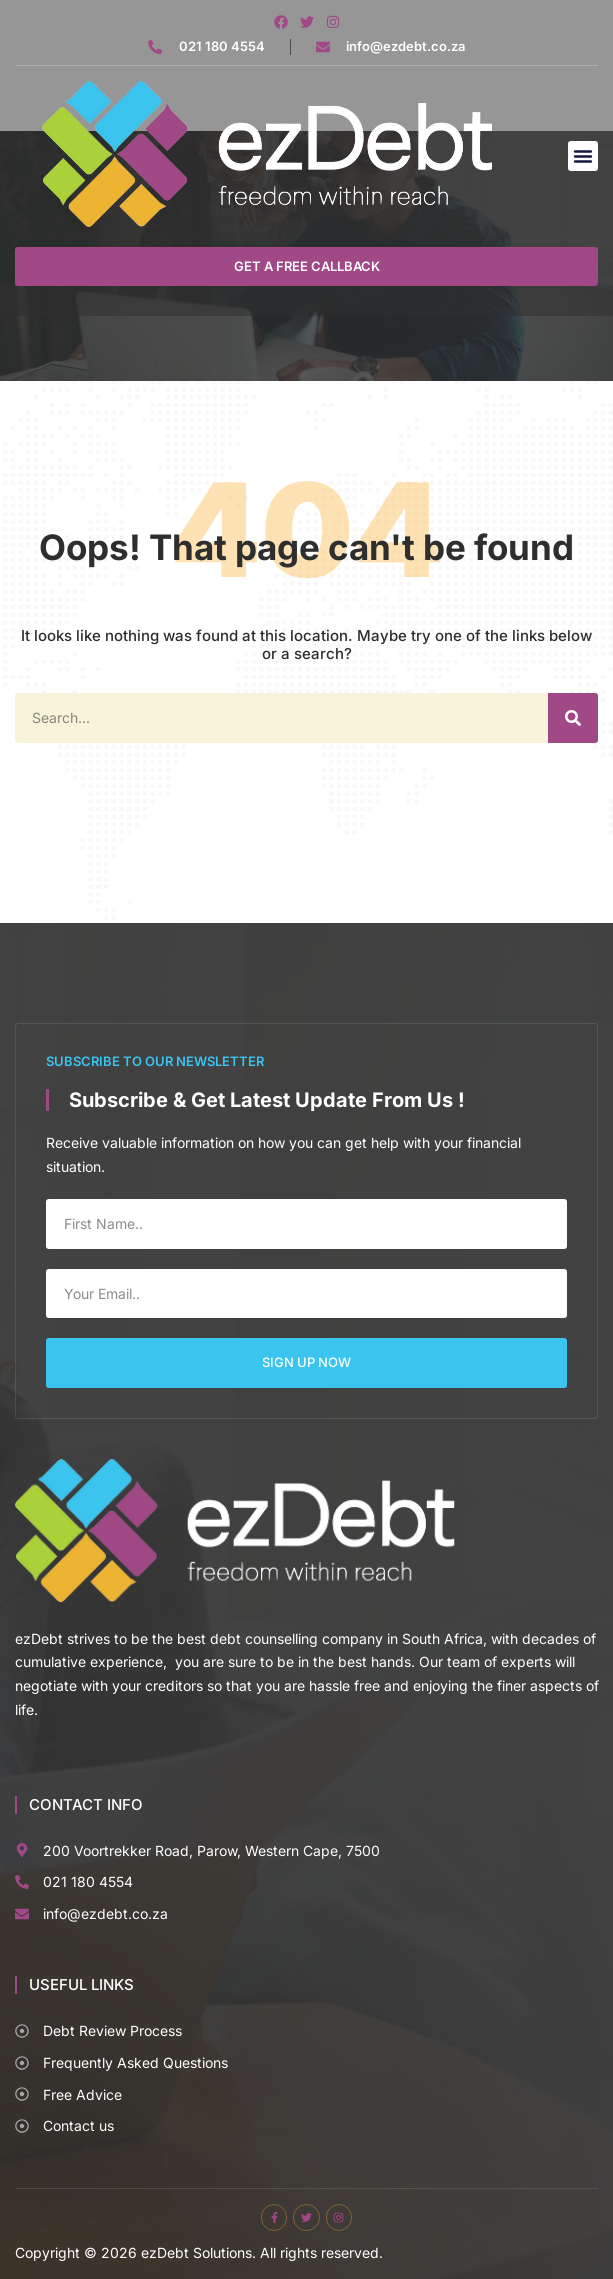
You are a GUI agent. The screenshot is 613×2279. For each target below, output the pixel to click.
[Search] (573, 718)
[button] (583, 156)
